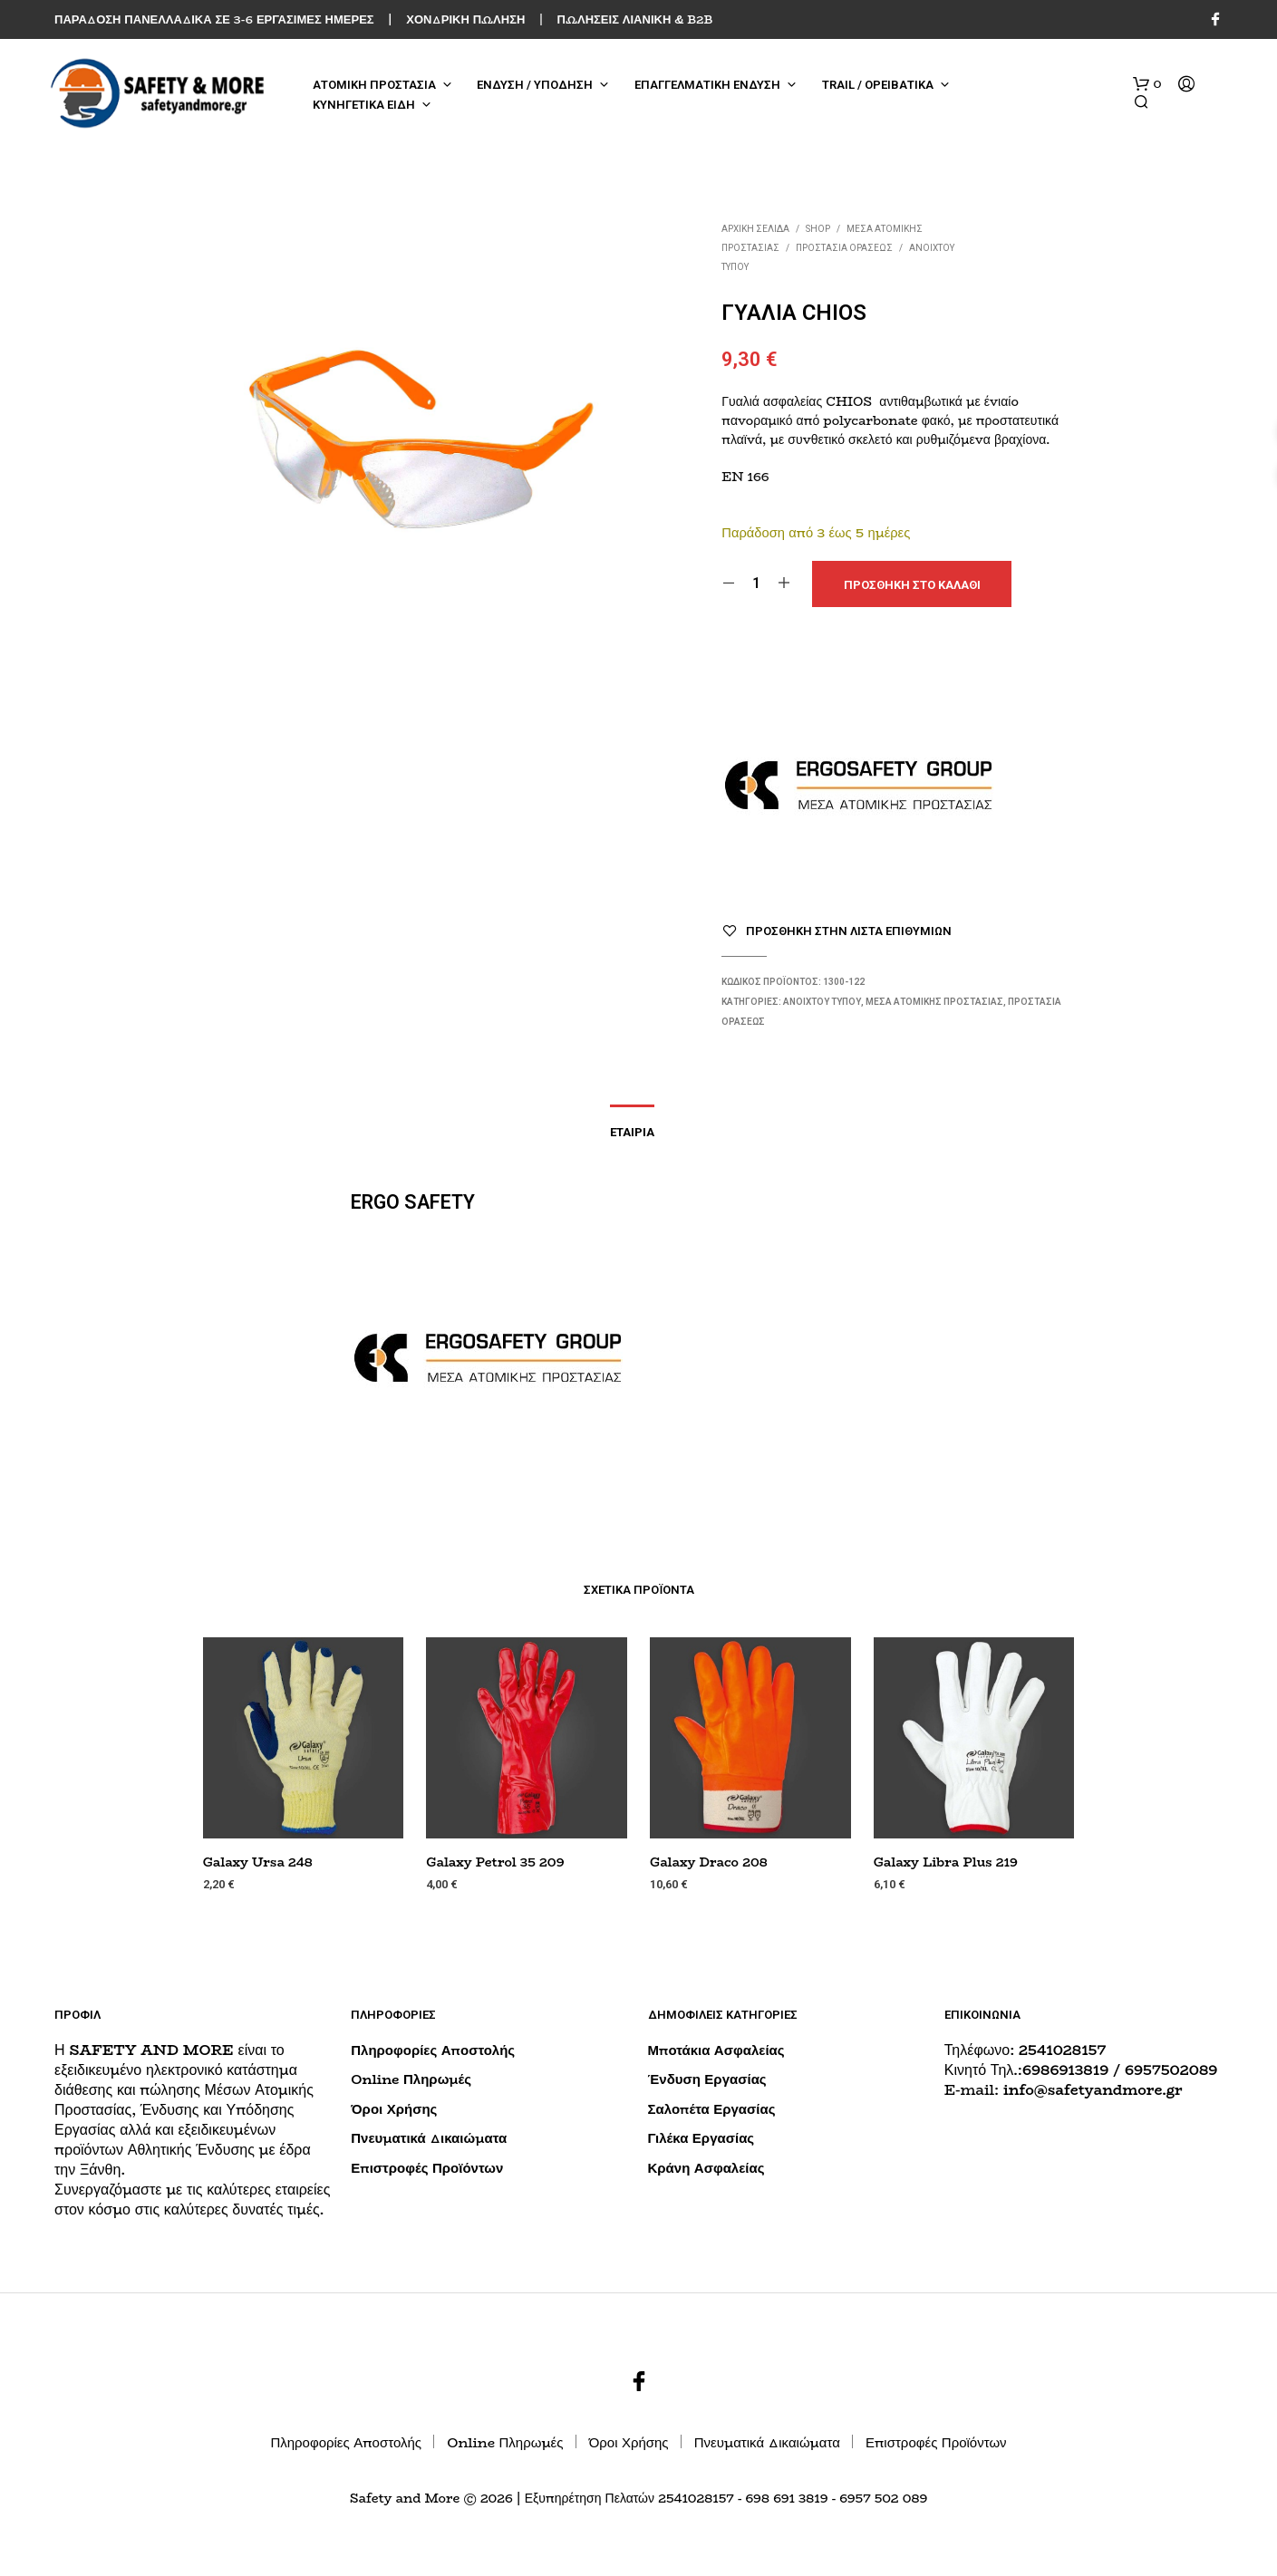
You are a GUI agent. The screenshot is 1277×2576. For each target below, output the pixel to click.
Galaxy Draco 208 (709, 1862)
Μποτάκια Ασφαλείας (716, 2050)
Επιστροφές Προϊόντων (427, 2167)
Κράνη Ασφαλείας (706, 2167)
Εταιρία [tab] (632, 1132)
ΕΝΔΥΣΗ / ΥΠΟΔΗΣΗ (535, 85)
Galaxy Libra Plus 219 (946, 1862)
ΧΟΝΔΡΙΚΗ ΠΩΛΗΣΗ (465, 19)
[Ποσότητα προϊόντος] (756, 583)
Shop (818, 229)
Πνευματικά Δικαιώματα (429, 2137)
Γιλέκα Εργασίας (701, 2137)
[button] (1147, 84)
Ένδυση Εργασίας (707, 2079)
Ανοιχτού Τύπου (822, 1002)
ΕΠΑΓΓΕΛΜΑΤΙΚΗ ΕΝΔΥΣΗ (707, 85)
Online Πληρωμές (411, 2079)
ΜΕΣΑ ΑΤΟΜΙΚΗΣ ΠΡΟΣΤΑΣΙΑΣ (934, 1002)
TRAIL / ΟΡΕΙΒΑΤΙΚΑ (878, 85)
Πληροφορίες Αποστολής (433, 2050)
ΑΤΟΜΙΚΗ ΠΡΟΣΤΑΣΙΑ (374, 85)
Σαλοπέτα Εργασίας (712, 2108)
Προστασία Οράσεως (844, 248)
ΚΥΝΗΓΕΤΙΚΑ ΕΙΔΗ (364, 104)
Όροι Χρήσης (394, 2108)
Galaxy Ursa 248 (258, 1862)
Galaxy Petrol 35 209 (495, 1862)
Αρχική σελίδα (755, 229)
